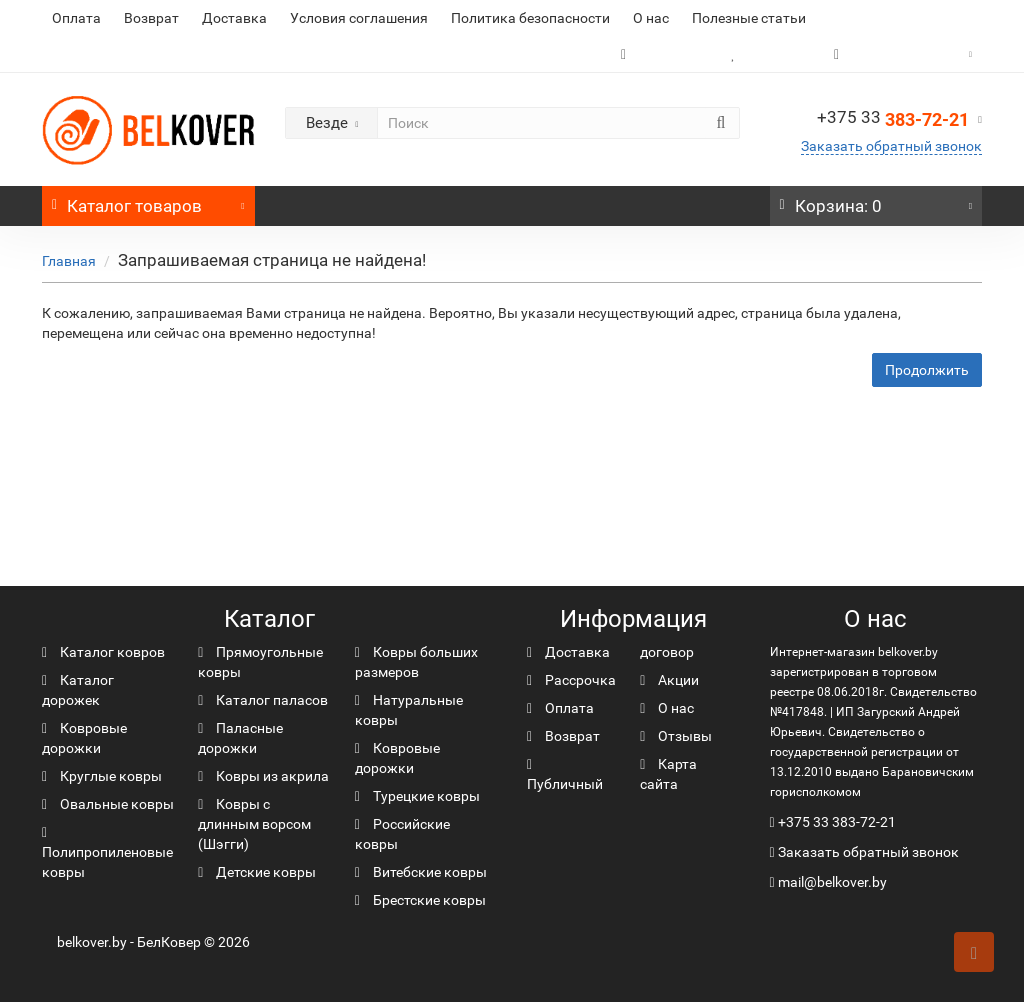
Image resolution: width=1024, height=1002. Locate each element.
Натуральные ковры (409, 710)
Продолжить (927, 370)
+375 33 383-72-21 (837, 822)
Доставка (234, 18)
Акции (669, 680)
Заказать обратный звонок (891, 146)
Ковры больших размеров (416, 662)
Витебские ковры (421, 872)
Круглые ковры (102, 776)
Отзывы (676, 736)
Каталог (148, 201)
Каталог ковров (103, 652)
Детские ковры (257, 872)
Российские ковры (402, 834)
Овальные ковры (108, 804)
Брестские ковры (420, 900)
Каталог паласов (263, 700)
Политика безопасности (530, 18)
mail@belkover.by (828, 882)
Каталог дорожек (78, 690)
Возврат (151, 18)
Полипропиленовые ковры (107, 853)
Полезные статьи (749, 18)
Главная (69, 261)
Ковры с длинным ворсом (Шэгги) (254, 824)
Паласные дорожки (240, 738)
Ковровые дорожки (84, 738)
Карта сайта (668, 774)
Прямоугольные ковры (260, 662)
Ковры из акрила (263, 776)
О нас (651, 18)
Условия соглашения (359, 18)
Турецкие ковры (417, 796)
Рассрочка (571, 680)
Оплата (76, 18)
